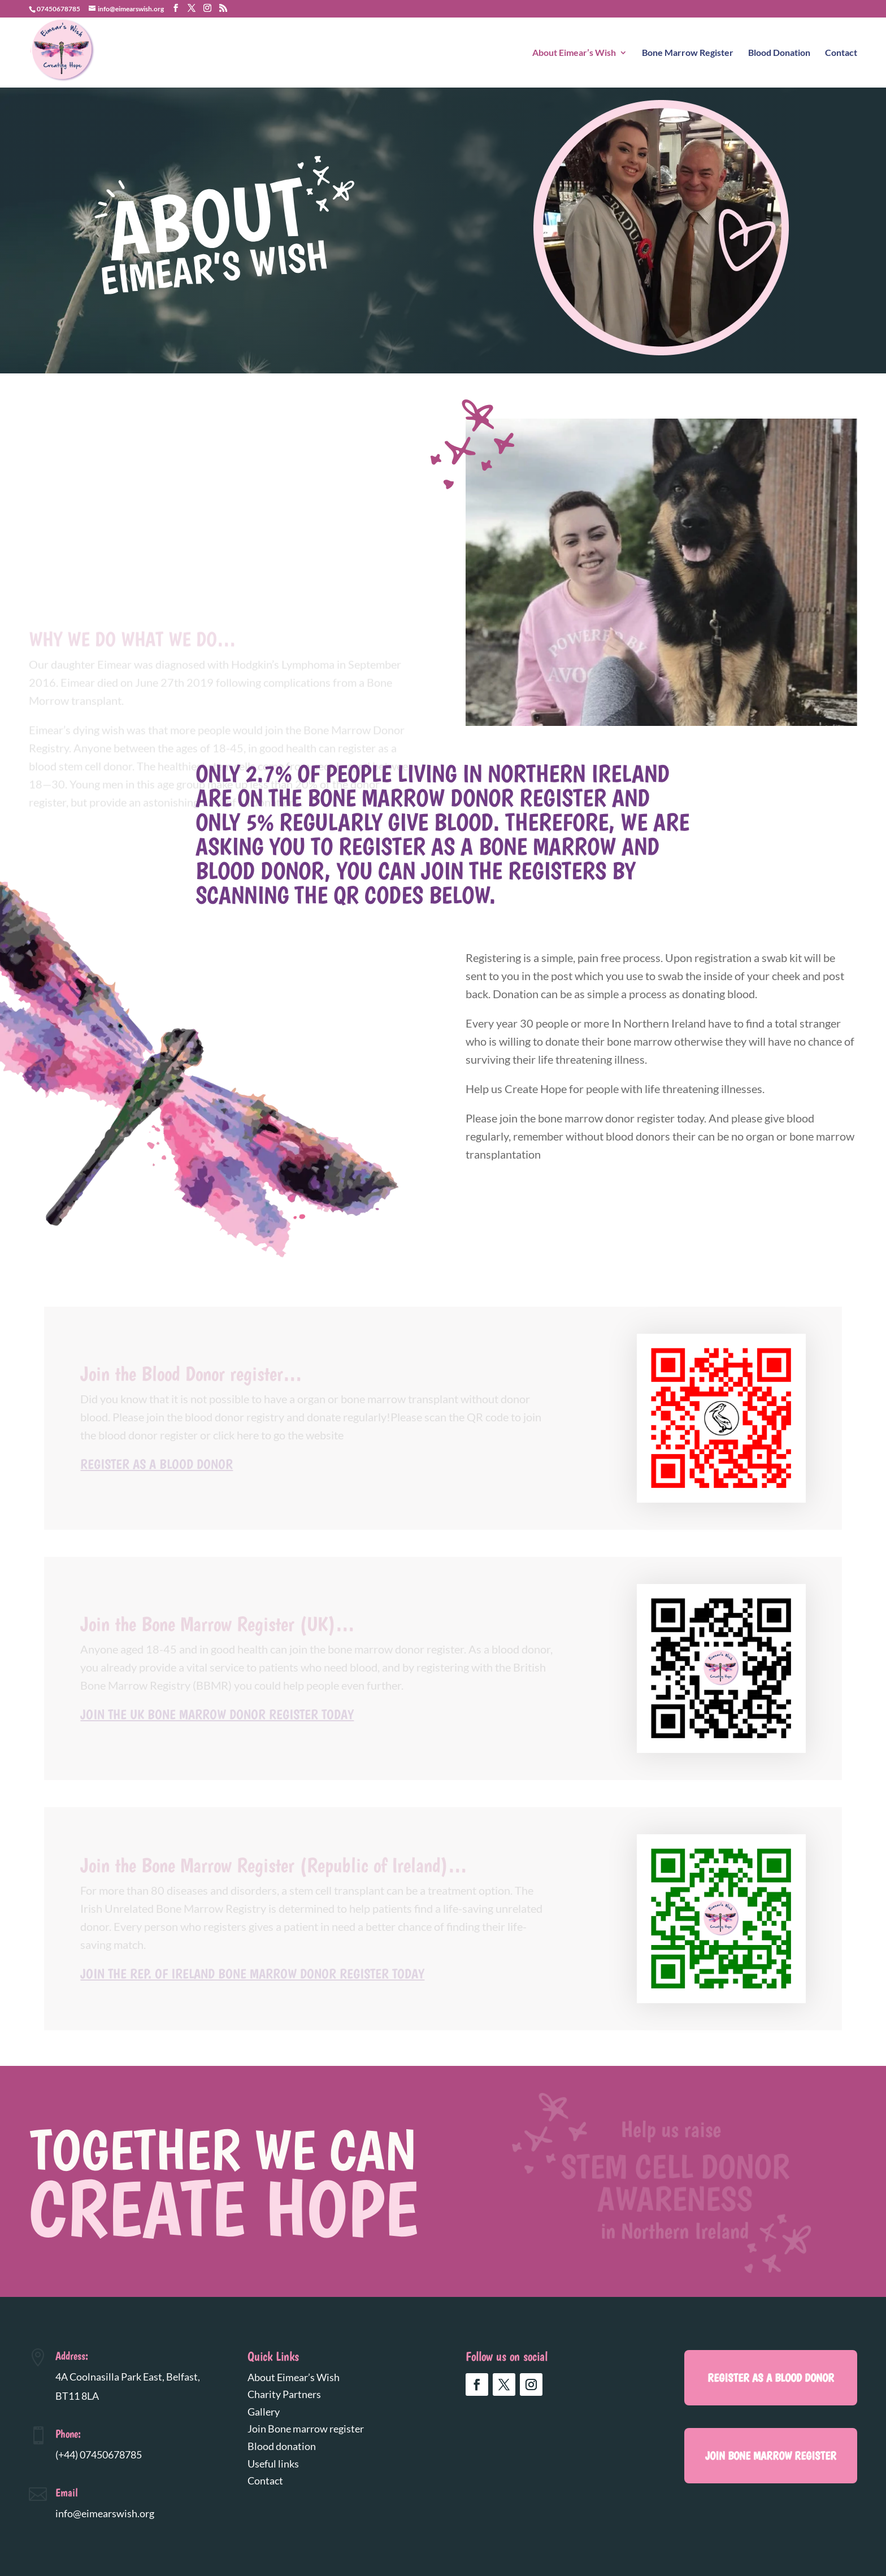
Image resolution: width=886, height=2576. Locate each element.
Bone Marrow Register (687, 53)
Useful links (273, 2463)
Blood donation (281, 2446)
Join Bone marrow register (305, 2428)
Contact (841, 53)
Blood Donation (779, 53)
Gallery (263, 2411)
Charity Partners (284, 2394)
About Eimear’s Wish (574, 53)
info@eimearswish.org (104, 2513)
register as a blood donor (770, 2377)
